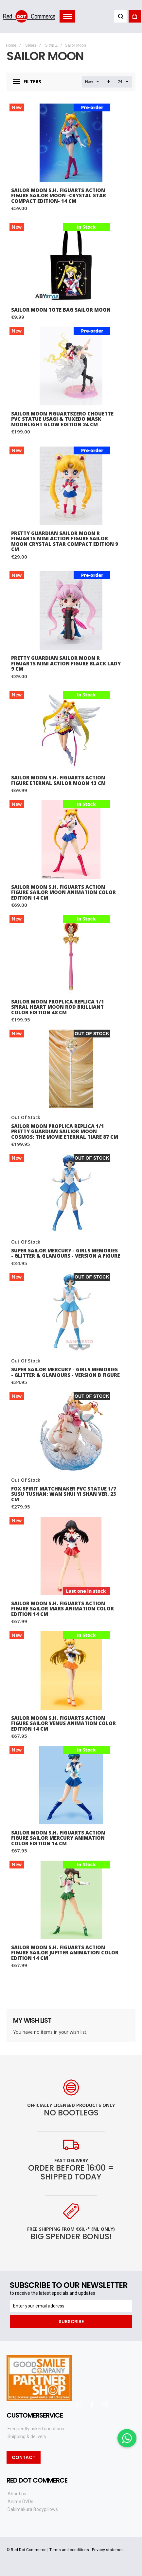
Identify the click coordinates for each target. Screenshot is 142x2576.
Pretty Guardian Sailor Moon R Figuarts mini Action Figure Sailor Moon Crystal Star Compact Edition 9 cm (64, 541)
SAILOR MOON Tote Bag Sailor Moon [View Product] (71, 262)
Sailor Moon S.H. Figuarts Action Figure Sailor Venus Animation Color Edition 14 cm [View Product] (71, 1670)
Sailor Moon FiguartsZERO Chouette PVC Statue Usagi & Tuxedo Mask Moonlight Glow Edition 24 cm (62, 419)
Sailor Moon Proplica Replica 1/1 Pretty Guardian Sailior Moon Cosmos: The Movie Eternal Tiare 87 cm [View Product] (71, 1069)
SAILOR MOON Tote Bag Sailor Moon (61, 309)
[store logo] (29, 16)
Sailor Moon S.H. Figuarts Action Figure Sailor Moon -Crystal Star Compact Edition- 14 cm (58, 195)
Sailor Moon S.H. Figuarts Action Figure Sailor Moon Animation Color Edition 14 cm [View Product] (71, 839)
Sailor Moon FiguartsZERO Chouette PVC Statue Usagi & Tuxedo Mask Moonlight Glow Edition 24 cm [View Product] (71, 366)
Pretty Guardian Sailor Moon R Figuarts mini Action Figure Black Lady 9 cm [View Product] (71, 610)
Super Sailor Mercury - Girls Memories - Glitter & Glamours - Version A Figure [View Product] (71, 1193)
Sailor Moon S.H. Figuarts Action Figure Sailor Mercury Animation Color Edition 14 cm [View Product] (71, 1785)
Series (30, 45)
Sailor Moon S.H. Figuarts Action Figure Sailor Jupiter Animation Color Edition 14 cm (64, 1952)
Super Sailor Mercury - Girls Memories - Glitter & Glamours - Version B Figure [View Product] (71, 1312)
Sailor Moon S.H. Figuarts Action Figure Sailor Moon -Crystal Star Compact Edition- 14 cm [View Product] (71, 143)
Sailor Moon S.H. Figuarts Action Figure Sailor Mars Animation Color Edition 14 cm (62, 1608)
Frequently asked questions (36, 2428)
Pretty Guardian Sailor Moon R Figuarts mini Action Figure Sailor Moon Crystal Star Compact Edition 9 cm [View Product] (71, 486)
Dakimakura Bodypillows (33, 2509)
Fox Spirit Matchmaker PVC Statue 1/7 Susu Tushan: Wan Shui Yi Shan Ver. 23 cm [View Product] (71, 1431)
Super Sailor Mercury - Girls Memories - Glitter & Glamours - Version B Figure (65, 1372)
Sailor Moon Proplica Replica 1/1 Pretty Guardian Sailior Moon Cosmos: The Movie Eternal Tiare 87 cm (64, 1131)
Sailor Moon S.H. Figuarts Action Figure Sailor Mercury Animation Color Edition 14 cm (58, 1838)
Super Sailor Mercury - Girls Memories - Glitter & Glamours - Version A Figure (65, 1253)
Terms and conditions (69, 2550)
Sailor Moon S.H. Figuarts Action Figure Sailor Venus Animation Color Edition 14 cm (63, 1723)
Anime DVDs (20, 2501)
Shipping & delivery (27, 2436)
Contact (23, 2457)
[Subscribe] (71, 2321)
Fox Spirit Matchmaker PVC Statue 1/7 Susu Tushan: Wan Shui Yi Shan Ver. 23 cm (63, 1494)
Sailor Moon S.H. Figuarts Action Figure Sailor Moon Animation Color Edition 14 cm (63, 892)
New (89, 81)
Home (11, 45)
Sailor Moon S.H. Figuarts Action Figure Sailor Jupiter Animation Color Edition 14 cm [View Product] (71, 1900)
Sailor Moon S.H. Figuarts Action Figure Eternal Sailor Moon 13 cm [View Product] (71, 730)
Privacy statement (108, 2550)
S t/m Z (51, 45)
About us (17, 2493)
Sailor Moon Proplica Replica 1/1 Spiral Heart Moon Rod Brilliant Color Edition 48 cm (57, 1007)
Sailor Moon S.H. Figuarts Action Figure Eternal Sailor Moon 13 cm (58, 780)
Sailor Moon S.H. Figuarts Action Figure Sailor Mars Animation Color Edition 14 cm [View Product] (71, 1556)
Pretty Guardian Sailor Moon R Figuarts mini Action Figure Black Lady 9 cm (66, 663)
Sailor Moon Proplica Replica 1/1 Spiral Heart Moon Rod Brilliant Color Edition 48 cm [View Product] (71, 954)
